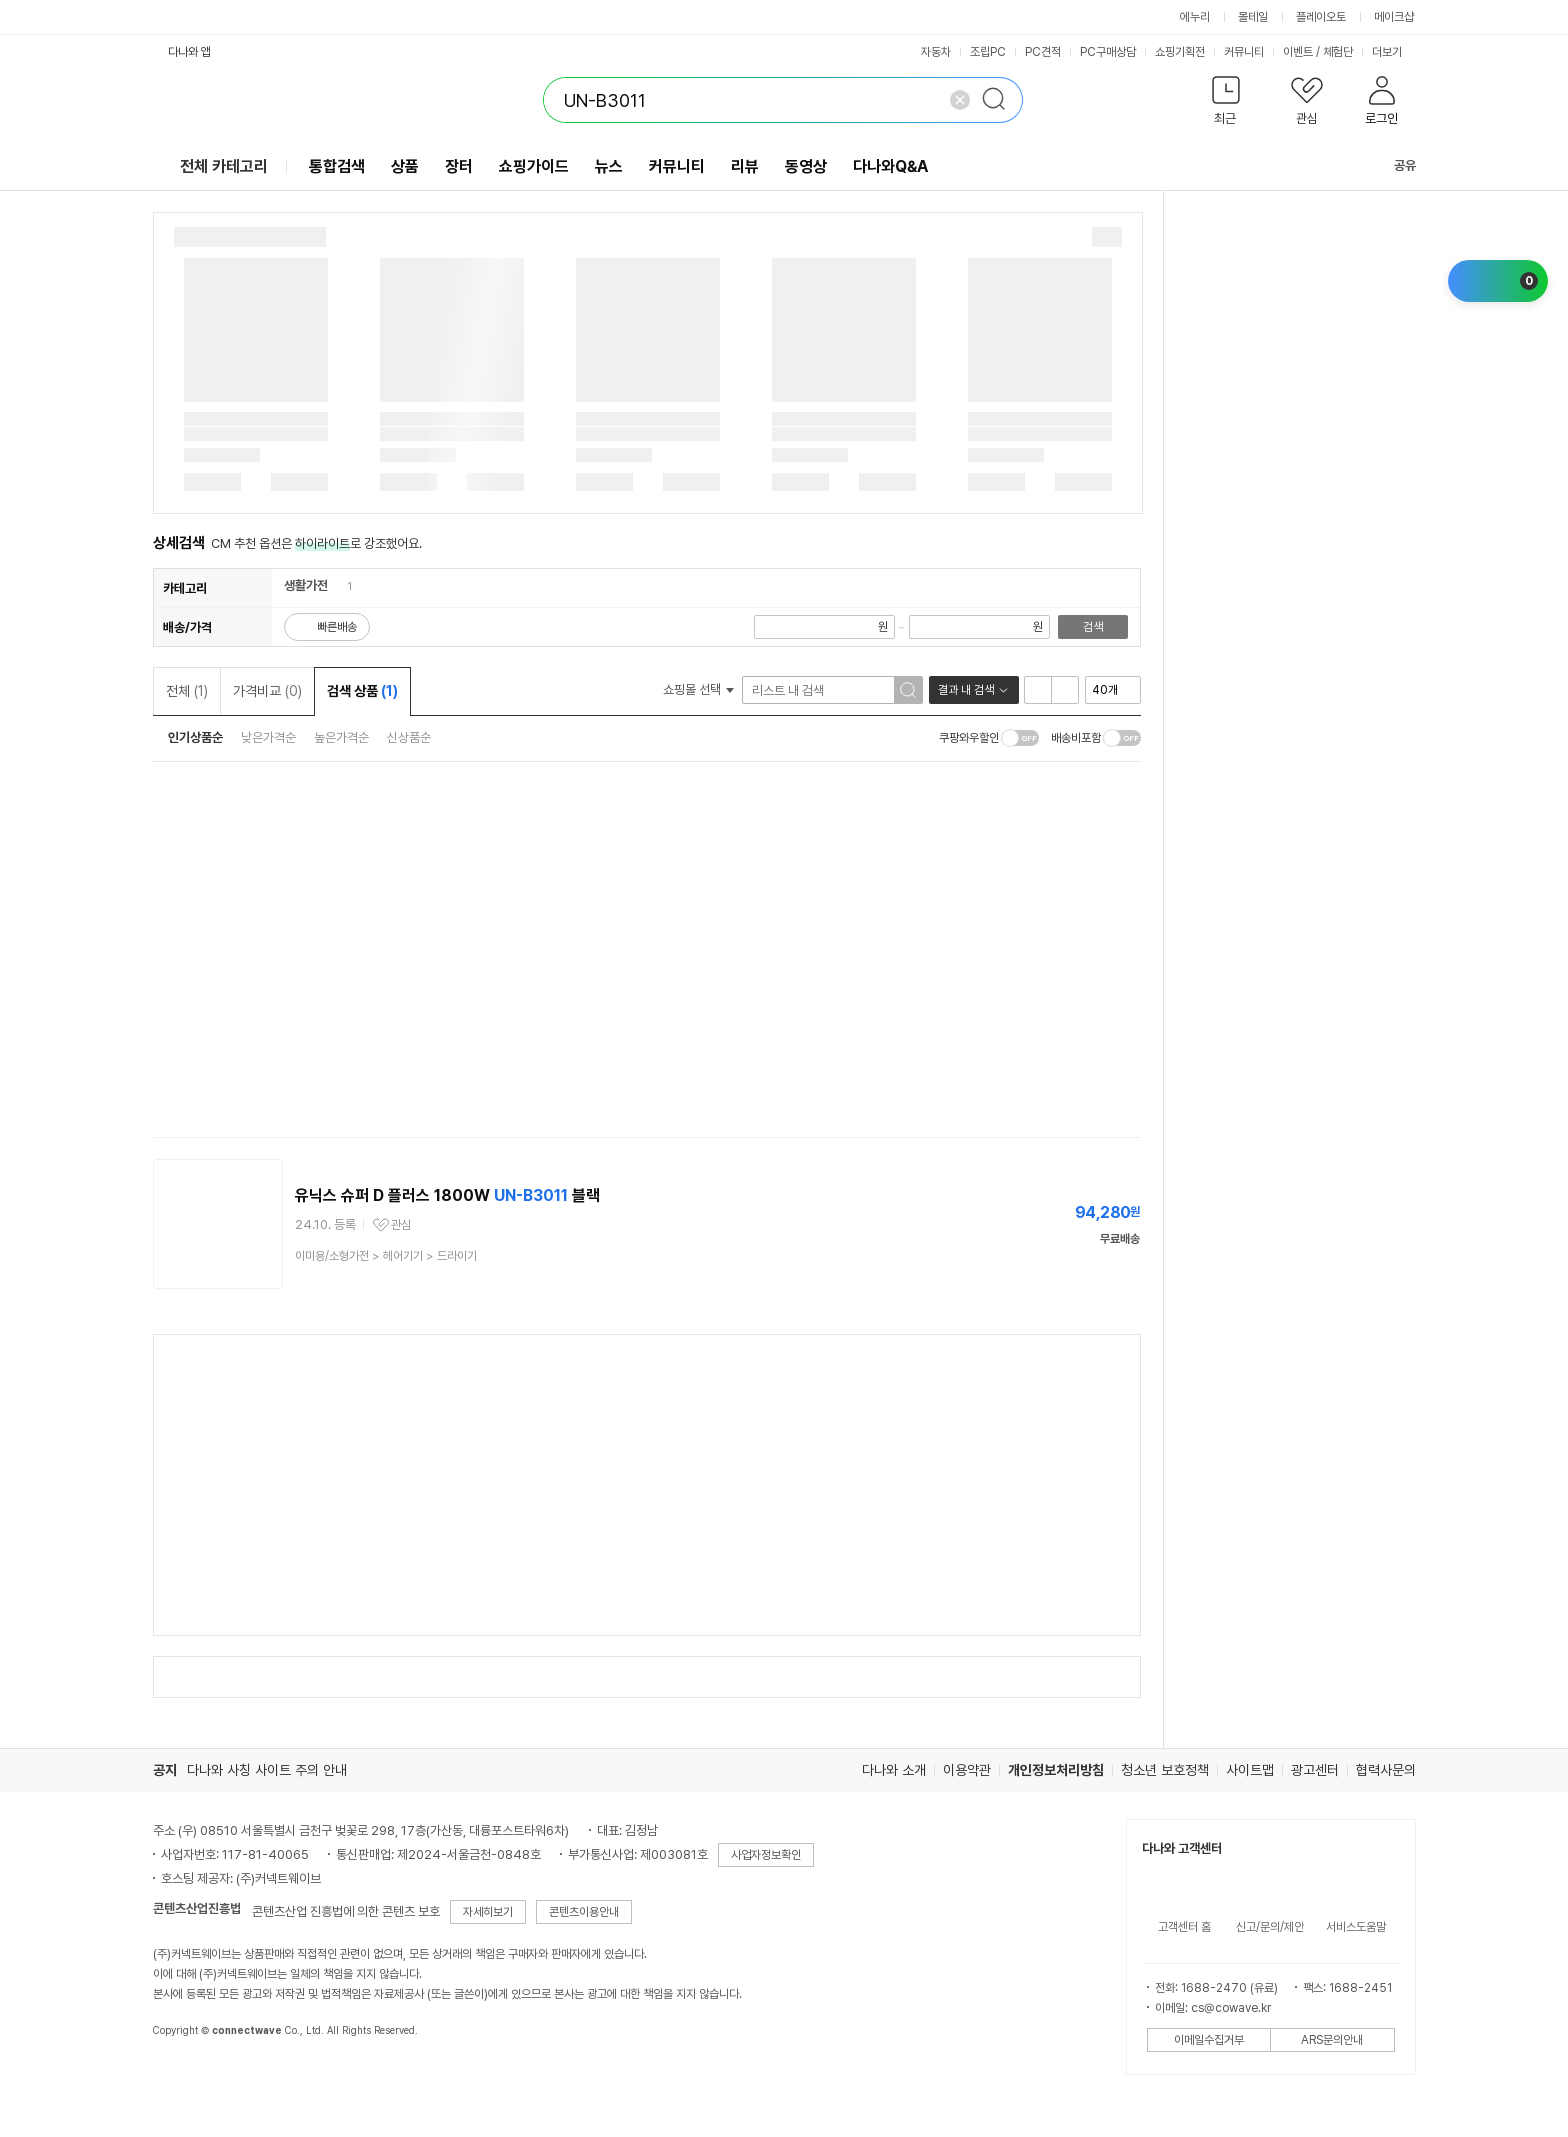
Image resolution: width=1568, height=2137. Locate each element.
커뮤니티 (1244, 52)
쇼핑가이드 (534, 166)
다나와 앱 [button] (189, 52)
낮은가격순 (268, 737)
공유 (1393, 165)
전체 (187, 691)
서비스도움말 (1356, 1927)
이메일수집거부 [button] (1209, 2040)
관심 (401, 1225)
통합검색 (337, 166)
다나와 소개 (894, 1770)
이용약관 (967, 1770)
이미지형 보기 (1065, 690)
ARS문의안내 (1332, 2040)
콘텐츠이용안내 (584, 1912)
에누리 (1195, 17)
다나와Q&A (890, 166)
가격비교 (267, 691)
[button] (1226, 104)
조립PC (988, 52)
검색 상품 (362, 691)
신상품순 (409, 737)
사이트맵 (1250, 1770)
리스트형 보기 (1038, 690)
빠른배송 (337, 627)
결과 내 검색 (966, 690)
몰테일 (1253, 17)
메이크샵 (1394, 17)
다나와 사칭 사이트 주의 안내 (267, 1770)
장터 (459, 166)
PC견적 (1043, 52)
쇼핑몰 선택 (698, 689)
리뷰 (745, 166)
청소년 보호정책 (1165, 1770)
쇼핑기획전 (1180, 52)
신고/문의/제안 (1270, 1927)
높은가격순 (341, 737)
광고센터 (1315, 1770)
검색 (1093, 627)
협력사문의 (1386, 1770)
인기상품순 (195, 737)
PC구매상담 (1108, 52)
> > (386, 1256)
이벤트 (1298, 52)
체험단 (1338, 52)
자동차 (936, 52)
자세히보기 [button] (488, 1912)
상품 (405, 166)
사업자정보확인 (766, 1855)
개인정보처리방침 (1056, 1770)
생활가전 (306, 585)
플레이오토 (1321, 17)
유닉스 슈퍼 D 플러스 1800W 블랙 (447, 1195)
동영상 (806, 166)
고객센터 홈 (1184, 1927)
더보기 (1394, 52)
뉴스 (609, 166)
